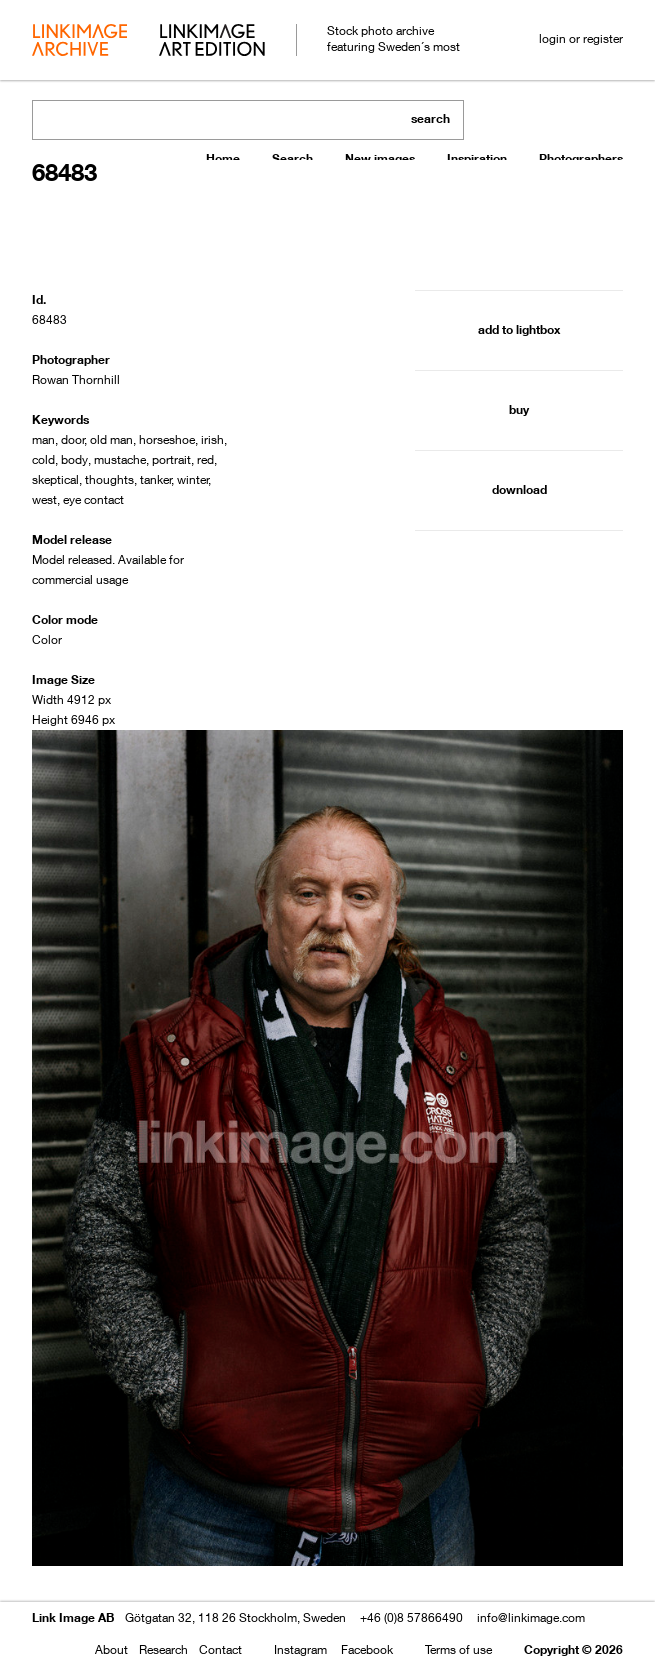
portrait (171, 459)
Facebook (367, 1649)
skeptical (55, 479)
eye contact (93, 499)
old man (111, 439)
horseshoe (167, 439)
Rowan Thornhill (76, 379)
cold (43, 459)
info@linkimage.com (531, 1617)
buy (519, 409)
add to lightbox (519, 329)
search (430, 118)
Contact (220, 1649)
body (74, 459)
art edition (212, 42)
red (205, 459)
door (73, 439)
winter (193, 479)
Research (163, 1649)
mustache (120, 459)
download (519, 489)
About (111, 1649)
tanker (156, 479)
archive (79, 42)
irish (212, 439)
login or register (581, 38)
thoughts (109, 479)
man (43, 439)
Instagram (300, 1649)
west (44, 499)
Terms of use (458, 1649)
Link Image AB (73, 1617)
